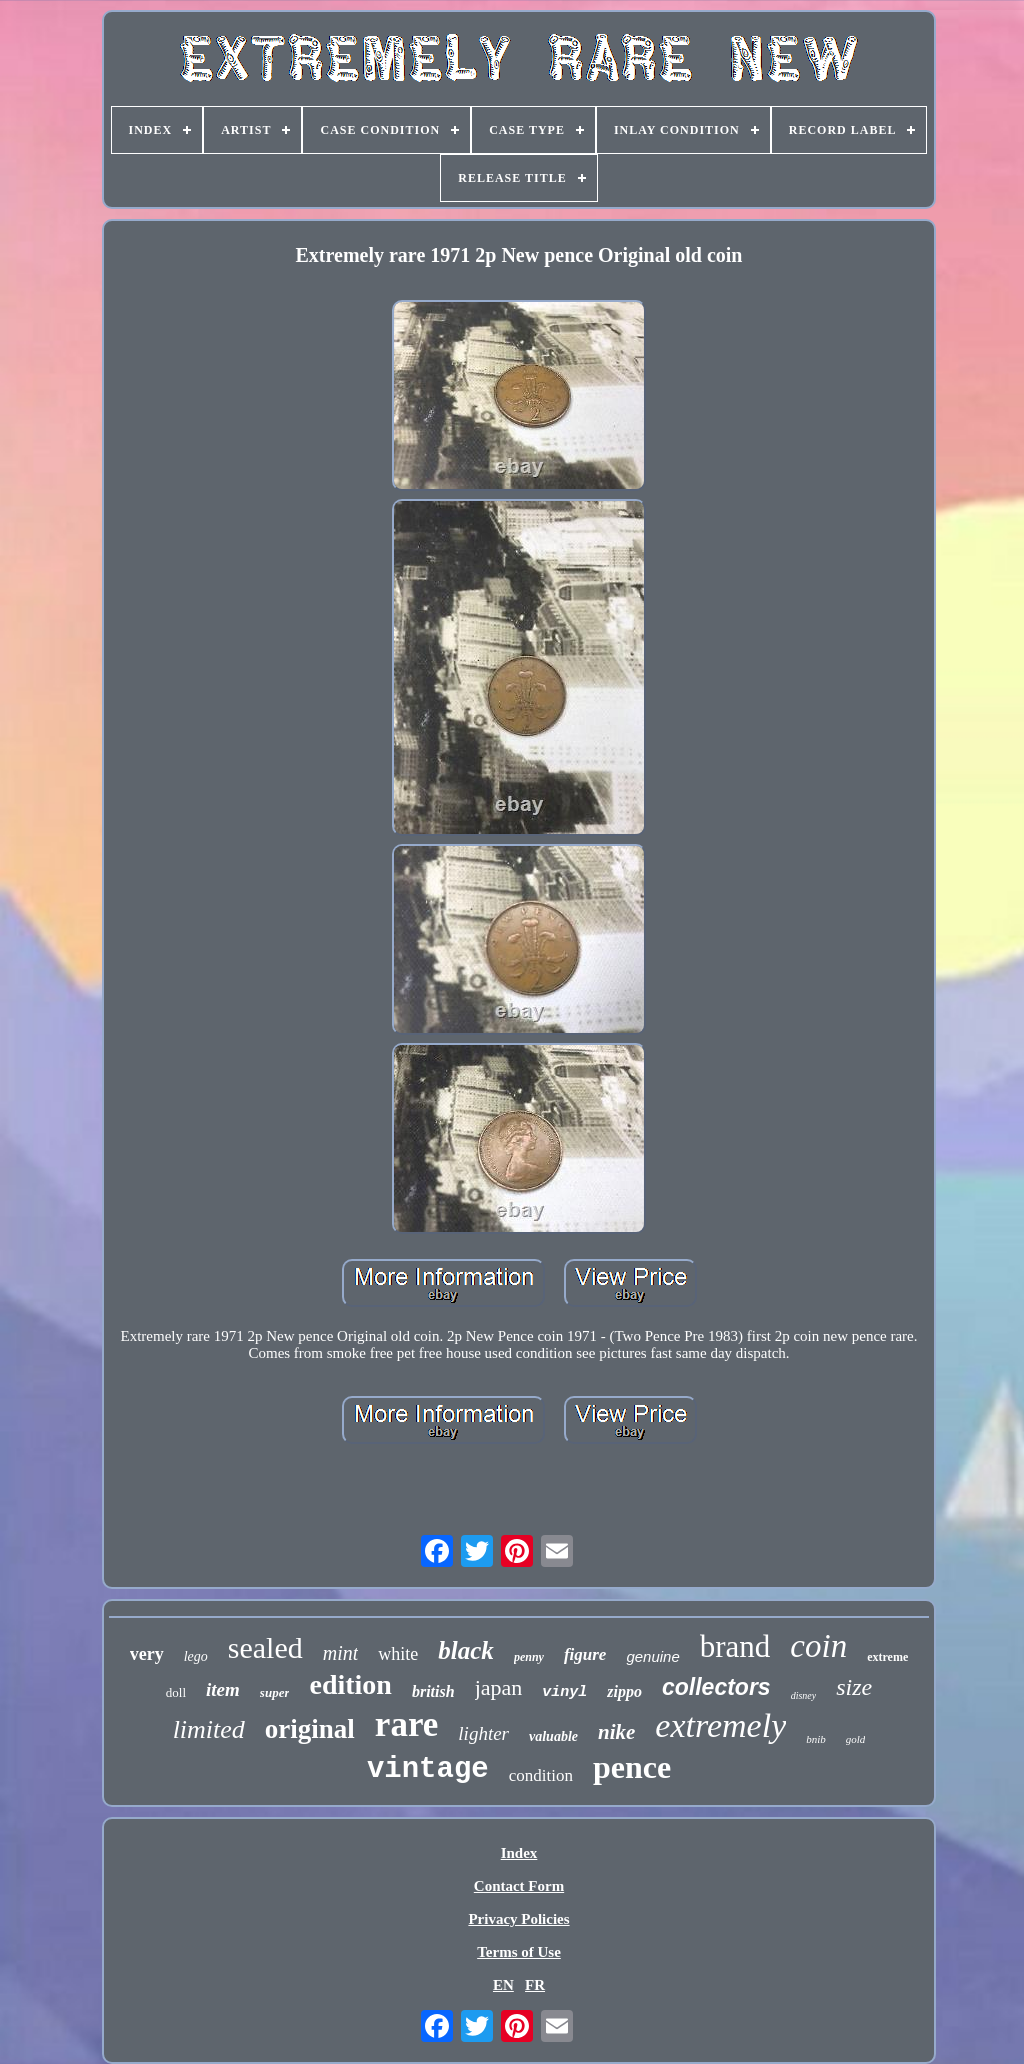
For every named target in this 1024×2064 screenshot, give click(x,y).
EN (503, 1985)
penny (529, 1657)
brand (735, 1646)
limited (209, 1729)
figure (585, 1654)
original (310, 1729)
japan (499, 1687)
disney (804, 1695)
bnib (816, 1739)
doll (176, 1692)
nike (616, 1732)
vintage (428, 1769)
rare (406, 1724)
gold (856, 1739)
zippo (624, 1691)
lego (196, 1656)
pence (632, 1767)
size (854, 1687)
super (275, 1692)
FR (535, 1985)
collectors (716, 1687)
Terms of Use (519, 1952)
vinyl (564, 1692)
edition (350, 1684)
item (223, 1689)
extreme (887, 1657)
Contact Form (519, 1886)
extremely (720, 1725)
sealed (265, 1647)
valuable (553, 1736)
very (147, 1654)
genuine (652, 1656)
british (433, 1691)
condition (541, 1775)
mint (341, 1653)
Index (519, 1853)
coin (818, 1646)
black (466, 1650)
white (398, 1654)
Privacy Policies (518, 1919)
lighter (483, 1733)
